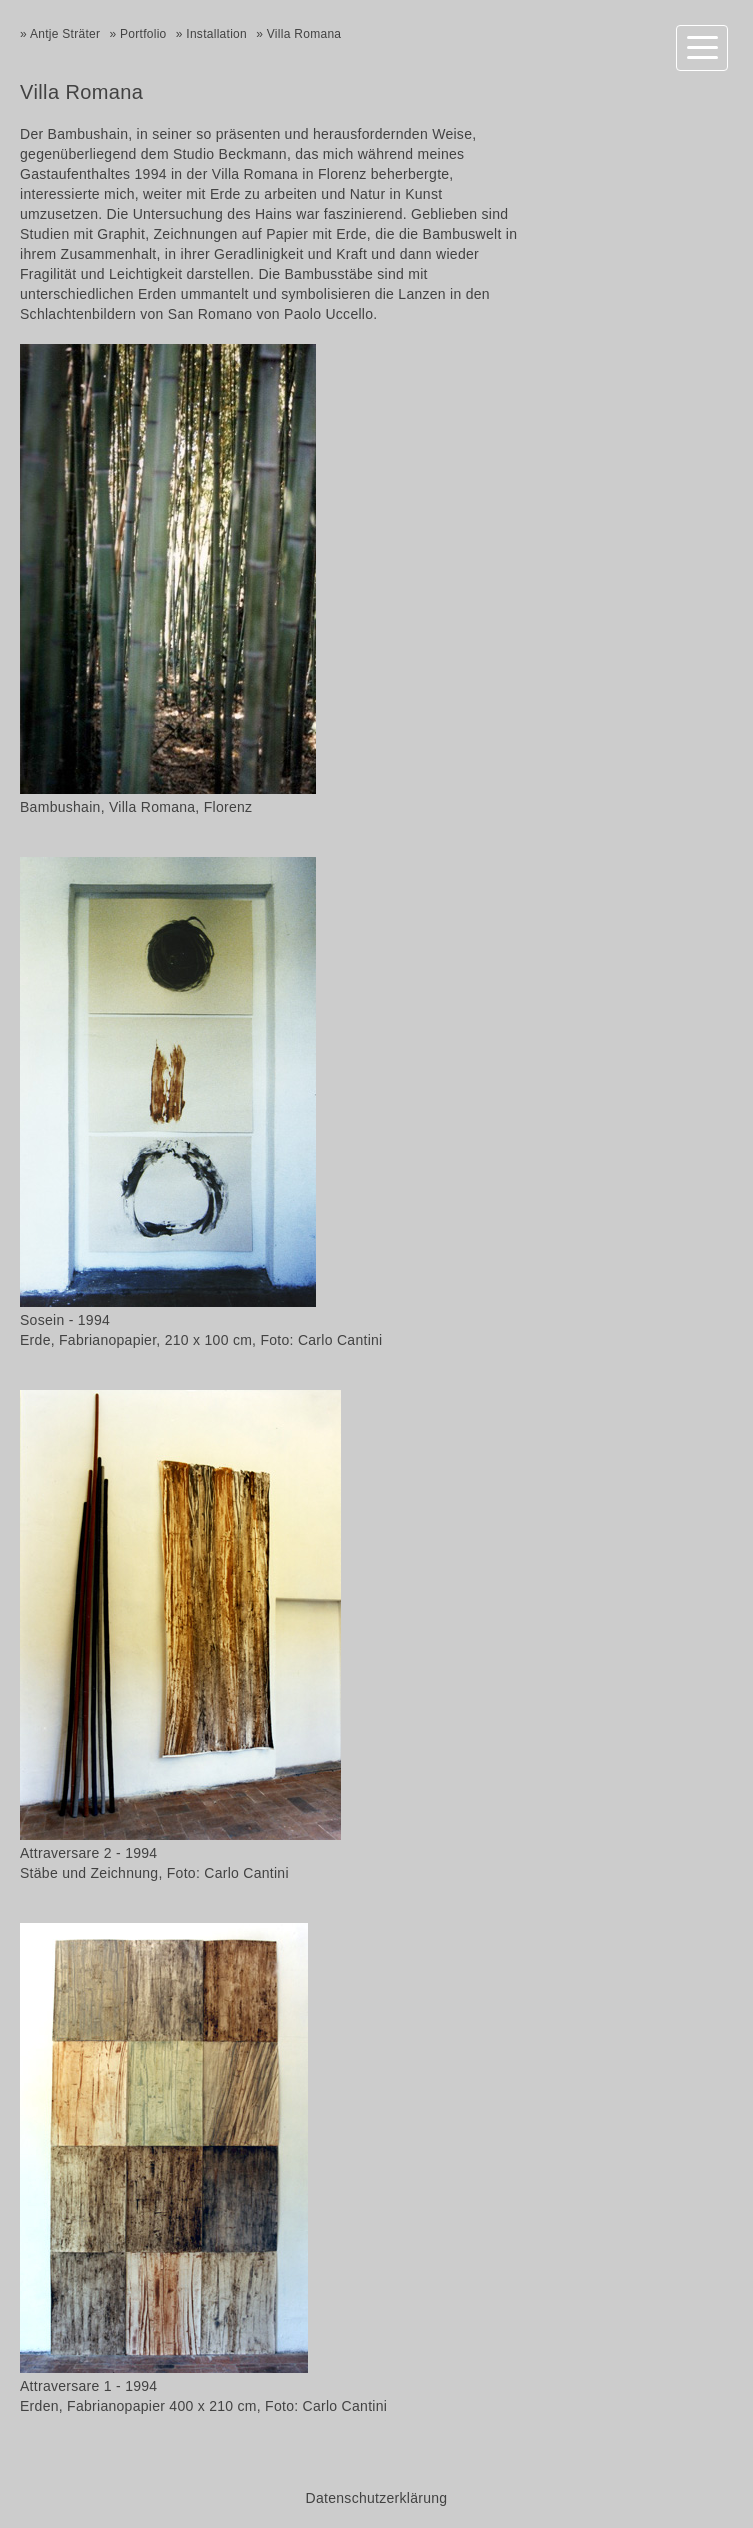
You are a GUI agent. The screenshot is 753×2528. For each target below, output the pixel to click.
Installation (216, 34)
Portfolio (143, 34)
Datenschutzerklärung (377, 2498)
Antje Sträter (65, 34)
